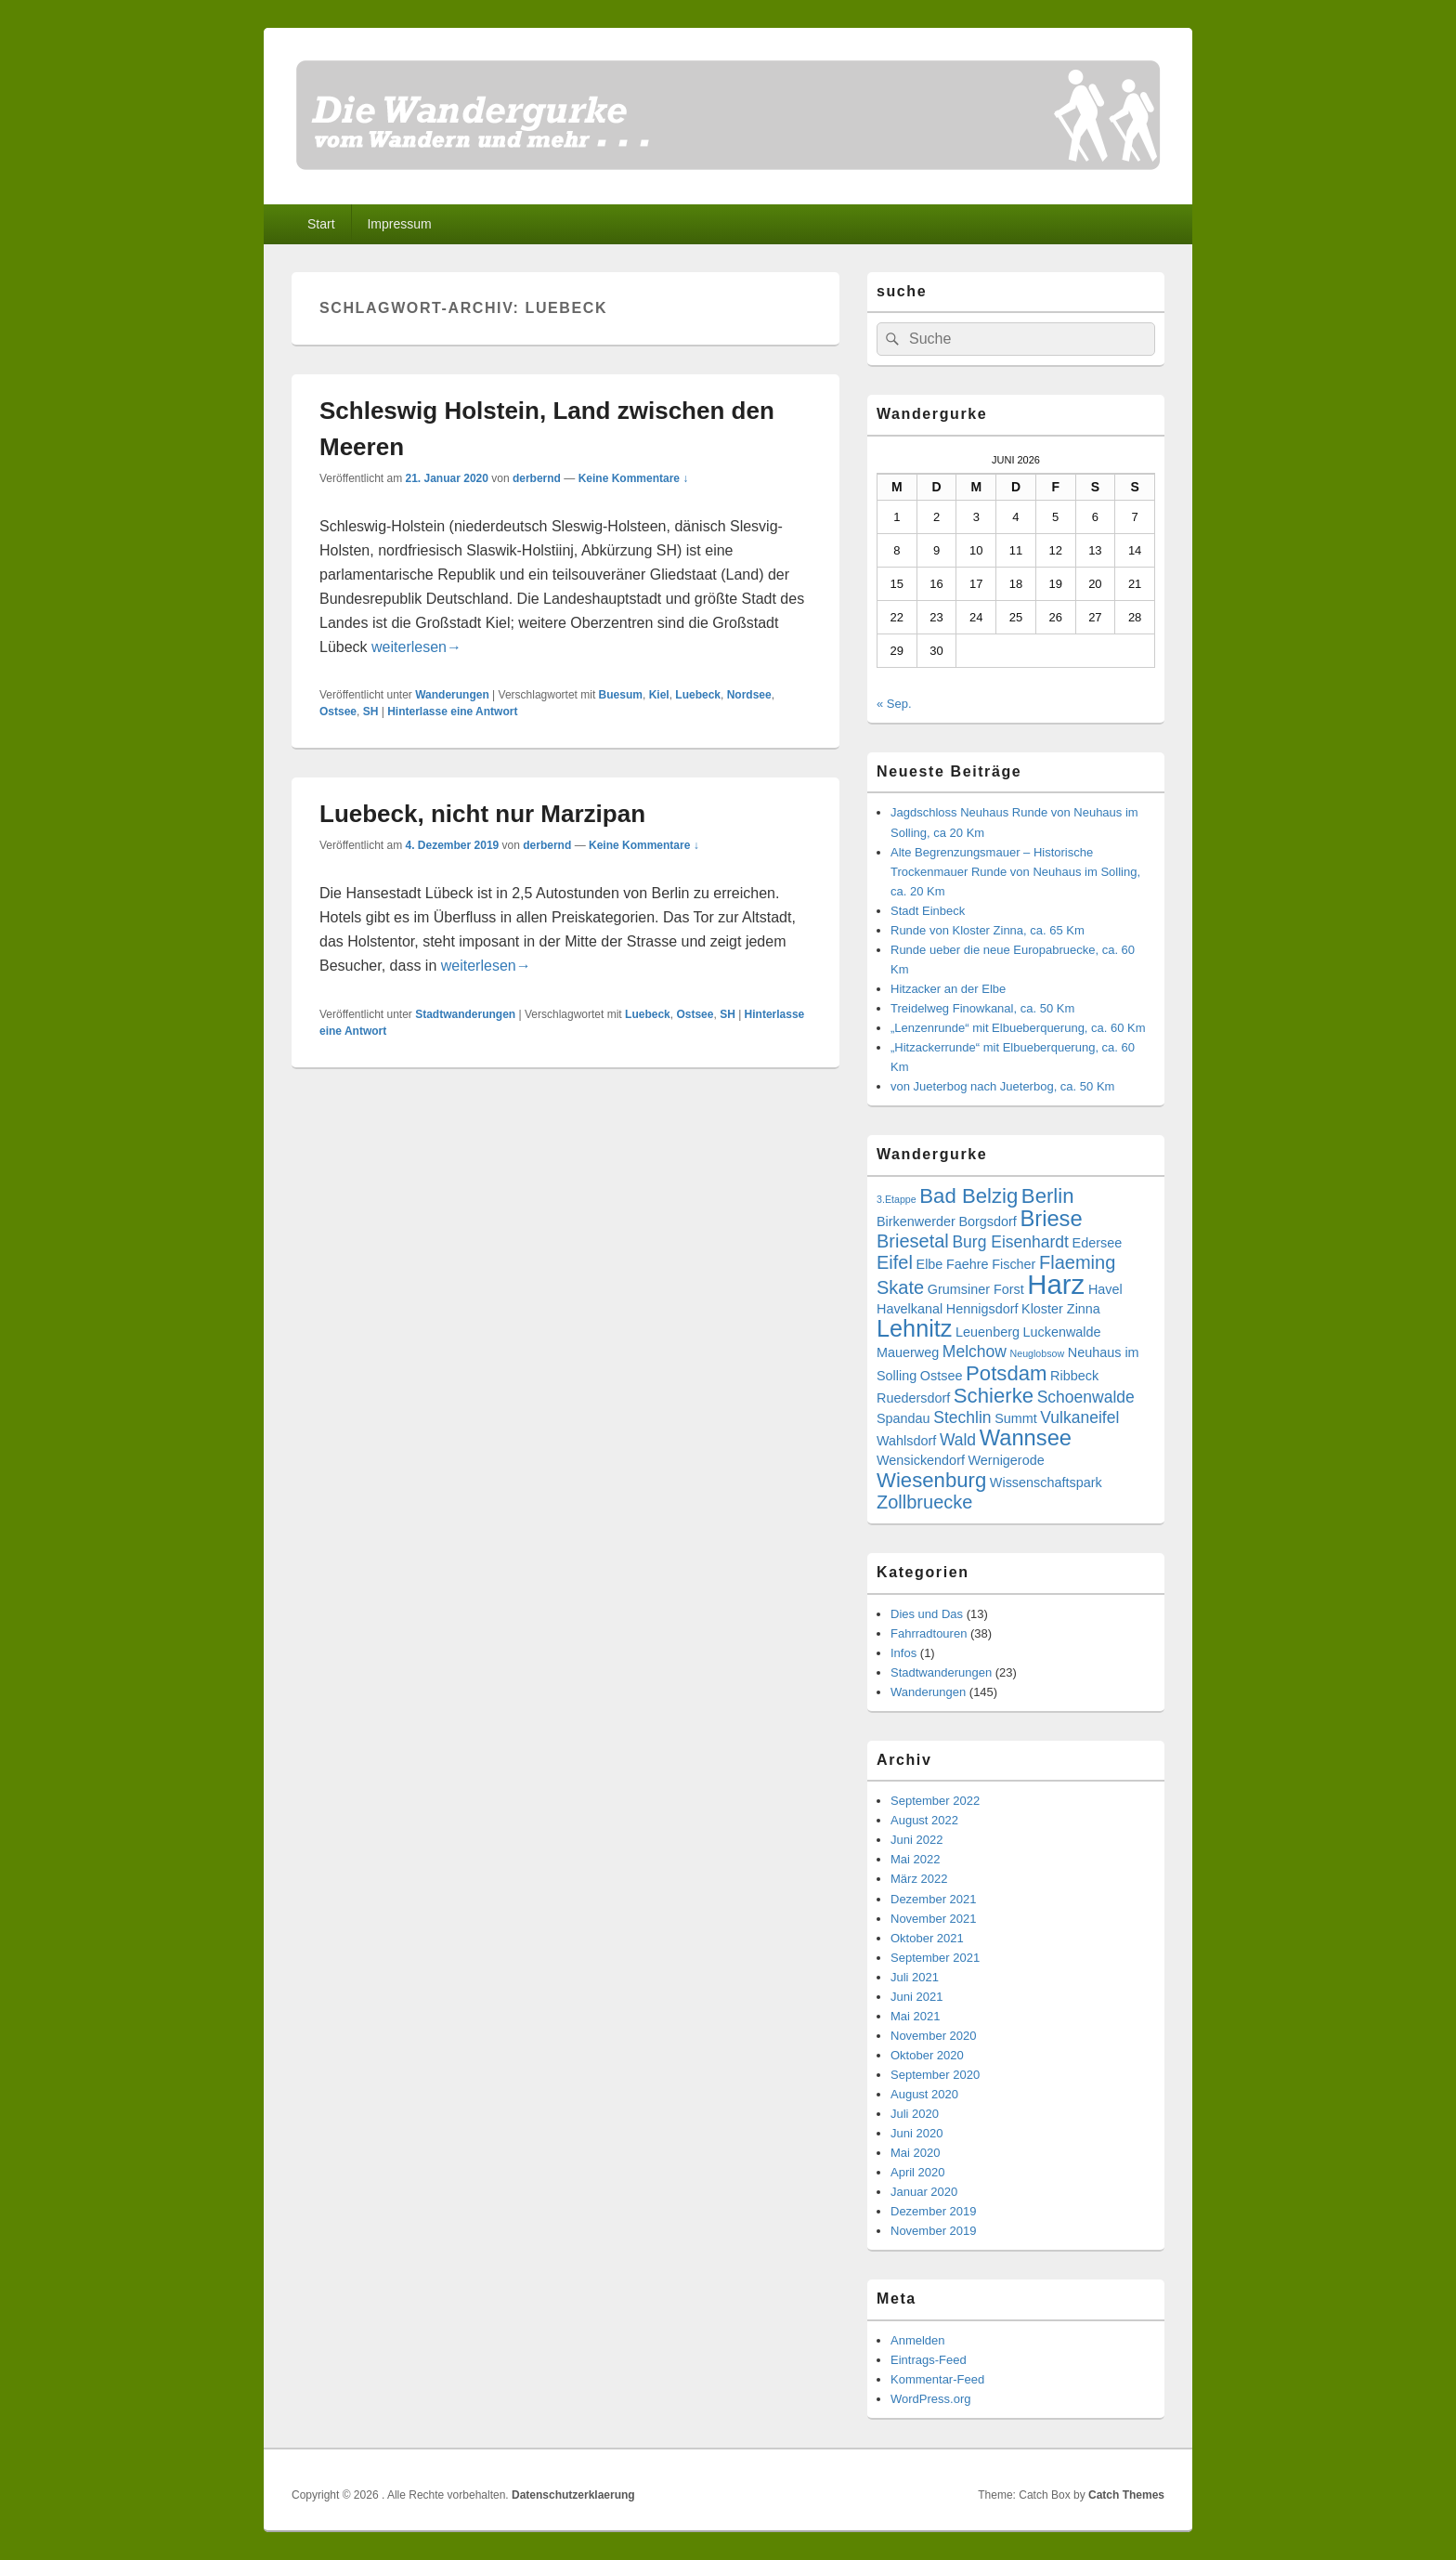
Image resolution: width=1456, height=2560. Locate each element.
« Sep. (894, 704)
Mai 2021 (915, 2016)
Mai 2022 (915, 1859)
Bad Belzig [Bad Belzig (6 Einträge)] (968, 1196)
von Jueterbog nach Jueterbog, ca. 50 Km (1002, 1086)
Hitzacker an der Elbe (948, 989)
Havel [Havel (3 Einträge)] (1105, 1289)
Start (321, 223)
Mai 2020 (915, 2153)
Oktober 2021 (927, 1938)
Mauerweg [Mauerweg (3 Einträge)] (908, 1352)
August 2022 (924, 1820)
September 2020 (935, 2075)
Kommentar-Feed (937, 2379)
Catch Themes (1126, 2494)
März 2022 (918, 1879)
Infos (903, 1653)
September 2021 (935, 1958)
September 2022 (935, 1801)
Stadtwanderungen (465, 1014)
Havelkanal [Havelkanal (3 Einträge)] (909, 1308)
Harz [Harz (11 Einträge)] (1056, 1284)
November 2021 (933, 1919)
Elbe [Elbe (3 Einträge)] (929, 1264)
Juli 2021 (914, 1977)
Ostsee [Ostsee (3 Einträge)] (941, 1375)
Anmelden (917, 2340)
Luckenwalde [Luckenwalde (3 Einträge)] (1062, 1332)
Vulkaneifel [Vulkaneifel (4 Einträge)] (1079, 1417)
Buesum (621, 694)
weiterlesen (416, 647)
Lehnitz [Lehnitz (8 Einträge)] (914, 1328)
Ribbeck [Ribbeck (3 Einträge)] (1074, 1375)
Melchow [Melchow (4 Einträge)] (974, 1351)
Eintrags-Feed (928, 2360)
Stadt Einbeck (927, 911)
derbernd (537, 478)
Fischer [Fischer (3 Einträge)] (1013, 1264)
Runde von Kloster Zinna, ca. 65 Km (987, 930)
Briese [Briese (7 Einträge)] (1051, 1219)
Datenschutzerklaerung (573, 2494)
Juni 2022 (916, 1840)
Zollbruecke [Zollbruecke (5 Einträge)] (924, 1502)
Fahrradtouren (928, 1633)
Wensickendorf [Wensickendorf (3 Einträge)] (921, 1460)
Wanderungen (452, 694)
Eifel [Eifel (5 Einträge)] (895, 1262)
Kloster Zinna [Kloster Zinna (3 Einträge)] (1060, 1308)
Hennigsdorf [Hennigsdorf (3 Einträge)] (982, 1308)
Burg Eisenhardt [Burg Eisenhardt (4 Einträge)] (1010, 1242)
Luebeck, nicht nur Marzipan (482, 814)
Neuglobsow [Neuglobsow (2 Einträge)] (1037, 1353)
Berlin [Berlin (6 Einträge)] (1047, 1196)
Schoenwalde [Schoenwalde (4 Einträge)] (1086, 1397)
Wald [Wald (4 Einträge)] (958, 1439)
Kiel (659, 694)
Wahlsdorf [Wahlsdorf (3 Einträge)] (906, 1440)
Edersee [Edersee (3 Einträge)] (1097, 1242)
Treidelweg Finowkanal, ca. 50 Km (982, 1008)
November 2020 (933, 2036)
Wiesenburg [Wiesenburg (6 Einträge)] (931, 1480)
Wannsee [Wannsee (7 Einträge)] (1026, 1438)
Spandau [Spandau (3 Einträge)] (903, 1418)
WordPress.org (930, 2399)
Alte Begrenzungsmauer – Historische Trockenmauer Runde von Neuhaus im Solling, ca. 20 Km (1015, 871)
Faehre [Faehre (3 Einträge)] (967, 1264)
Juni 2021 (916, 1997)
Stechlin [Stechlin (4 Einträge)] (962, 1417)
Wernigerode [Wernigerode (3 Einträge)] (1006, 1460)
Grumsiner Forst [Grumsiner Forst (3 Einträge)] (976, 1289)
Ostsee (338, 711)
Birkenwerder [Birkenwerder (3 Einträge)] (916, 1221)
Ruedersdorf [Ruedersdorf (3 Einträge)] (913, 1398)
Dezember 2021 (933, 1899)
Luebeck (698, 694)
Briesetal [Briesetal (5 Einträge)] (913, 1241)
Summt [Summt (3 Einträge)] (1015, 1418)
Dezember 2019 (933, 2211)
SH (371, 711)
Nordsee (749, 694)
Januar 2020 (923, 2192)
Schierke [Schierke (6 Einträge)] (994, 1395)
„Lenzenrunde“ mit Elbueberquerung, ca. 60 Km (1018, 1028)
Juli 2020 (914, 2114)
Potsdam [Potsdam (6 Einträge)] (1006, 1373)
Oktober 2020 (927, 2055)
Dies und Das (926, 1614)
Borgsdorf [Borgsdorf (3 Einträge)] (987, 1221)
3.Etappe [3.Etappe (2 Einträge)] (896, 1199)
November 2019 (933, 2231)
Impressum (399, 223)
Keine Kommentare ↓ (633, 478)
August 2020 (924, 2094)
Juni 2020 (916, 2133)
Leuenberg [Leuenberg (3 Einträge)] (988, 1332)
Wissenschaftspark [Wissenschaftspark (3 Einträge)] (1046, 1482)
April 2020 (917, 2172)
